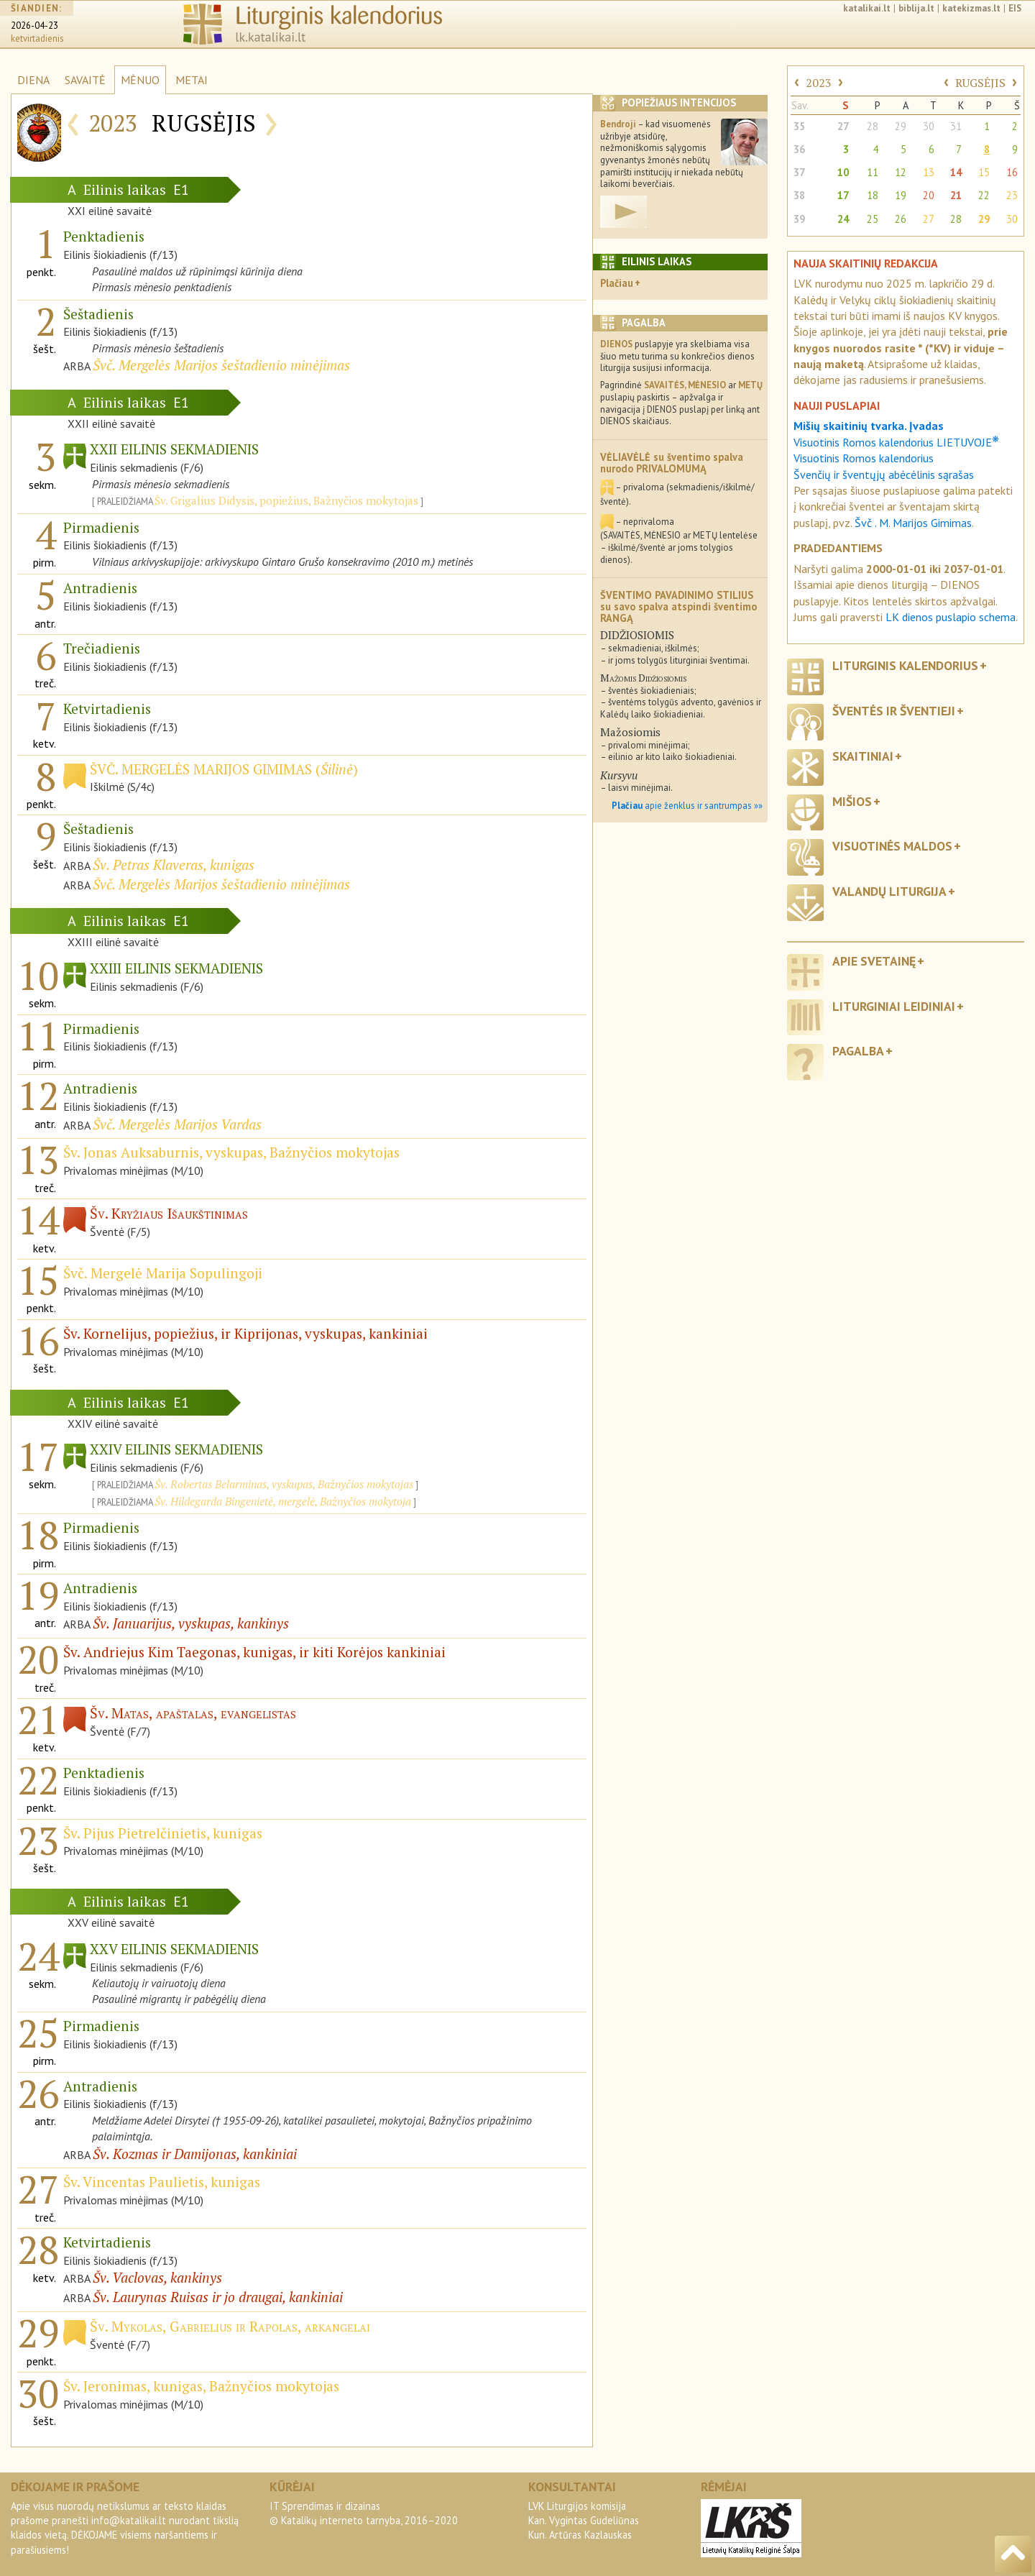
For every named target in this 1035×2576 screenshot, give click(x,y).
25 (872, 219)
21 (956, 195)
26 (900, 219)
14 (956, 172)
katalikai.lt (867, 8)
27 (843, 126)
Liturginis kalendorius (905, 665)
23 (1012, 195)
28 (872, 126)
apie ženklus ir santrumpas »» (687, 805)
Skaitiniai (862, 756)
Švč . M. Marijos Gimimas (913, 522)
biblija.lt (916, 8)
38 (799, 195)
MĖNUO (140, 80)
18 (872, 195)
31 (956, 126)
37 (799, 172)
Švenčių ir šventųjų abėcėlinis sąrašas (884, 474)
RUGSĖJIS (980, 83)
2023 (819, 83)
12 (900, 172)
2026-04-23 (34, 25)
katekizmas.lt (971, 8)
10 (843, 172)
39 (799, 219)
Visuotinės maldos (892, 846)
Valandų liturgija (889, 891)
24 (843, 219)
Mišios (852, 801)
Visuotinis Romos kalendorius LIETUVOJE (896, 442)
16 (1012, 172)
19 (900, 195)
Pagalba (858, 1050)
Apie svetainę (874, 961)
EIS (1014, 8)
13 (928, 172)
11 (872, 172)
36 (799, 149)
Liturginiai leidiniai (893, 1006)
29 (900, 126)
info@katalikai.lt (128, 2520)
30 (928, 126)
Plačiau (616, 283)
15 (984, 172)
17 (843, 195)
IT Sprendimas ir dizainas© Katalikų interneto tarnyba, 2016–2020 (364, 2513)
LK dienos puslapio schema (951, 617)
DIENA (33, 80)
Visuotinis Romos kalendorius (864, 458)
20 (928, 195)
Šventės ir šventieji (893, 710)
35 (799, 126)
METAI (191, 80)
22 (984, 195)
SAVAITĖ (85, 80)
